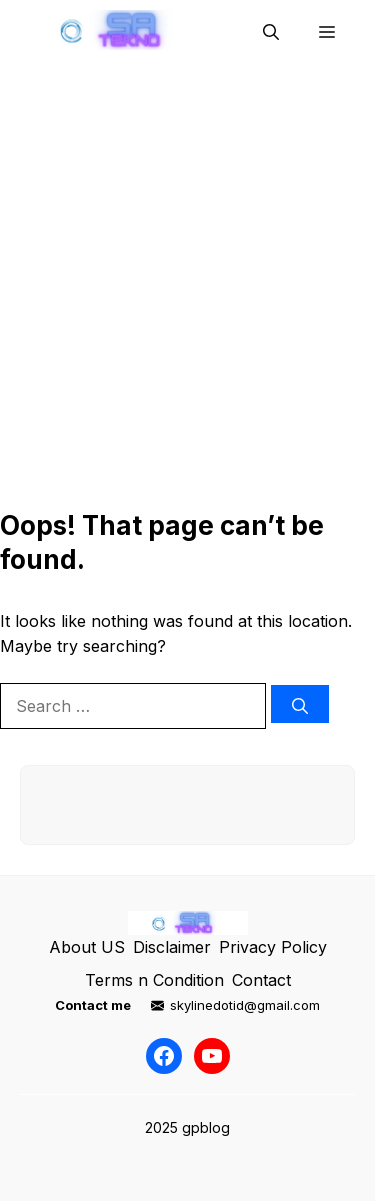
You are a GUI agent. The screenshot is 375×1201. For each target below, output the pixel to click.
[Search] (300, 704)
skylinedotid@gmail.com (245, 1005)
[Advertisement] (187, 291)
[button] (271, 30)
